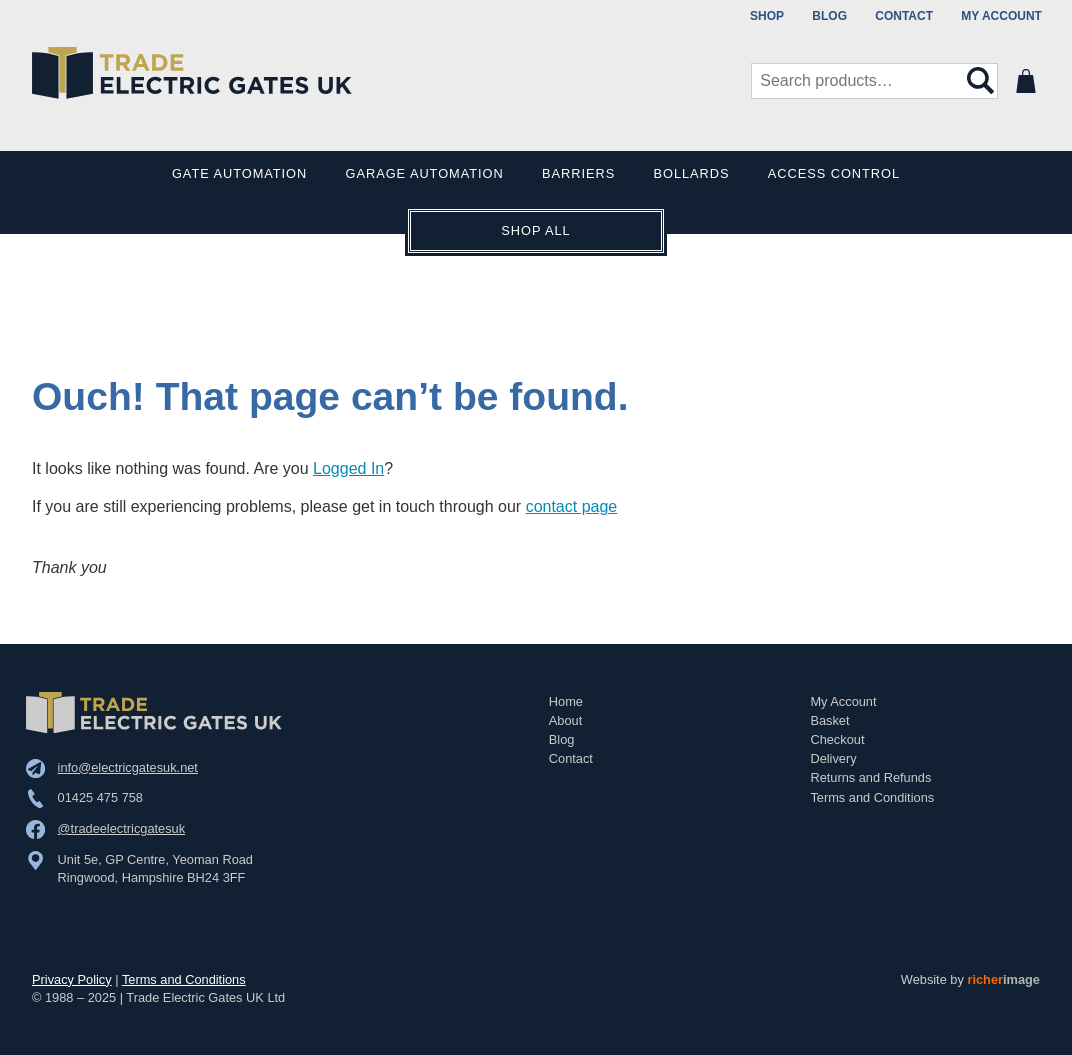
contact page (572, 506)
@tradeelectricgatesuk (122, 828)
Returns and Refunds (870, 777)
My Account (1001, 16)
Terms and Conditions (872, 797)
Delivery (833, 758)
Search (981, 81)
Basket (829, 720)
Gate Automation (239, 173)
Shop (767, 16)
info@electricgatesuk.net (128, 767)
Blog (829, 16)
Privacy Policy (72, 979)
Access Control (834, 173)
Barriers (578, 173)
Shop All (535, 230)
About (565, 720)
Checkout (837, 739)
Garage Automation (425, 173)
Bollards (692, 173)
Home (566, 701)
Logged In (348, 468)
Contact (904, 16)
